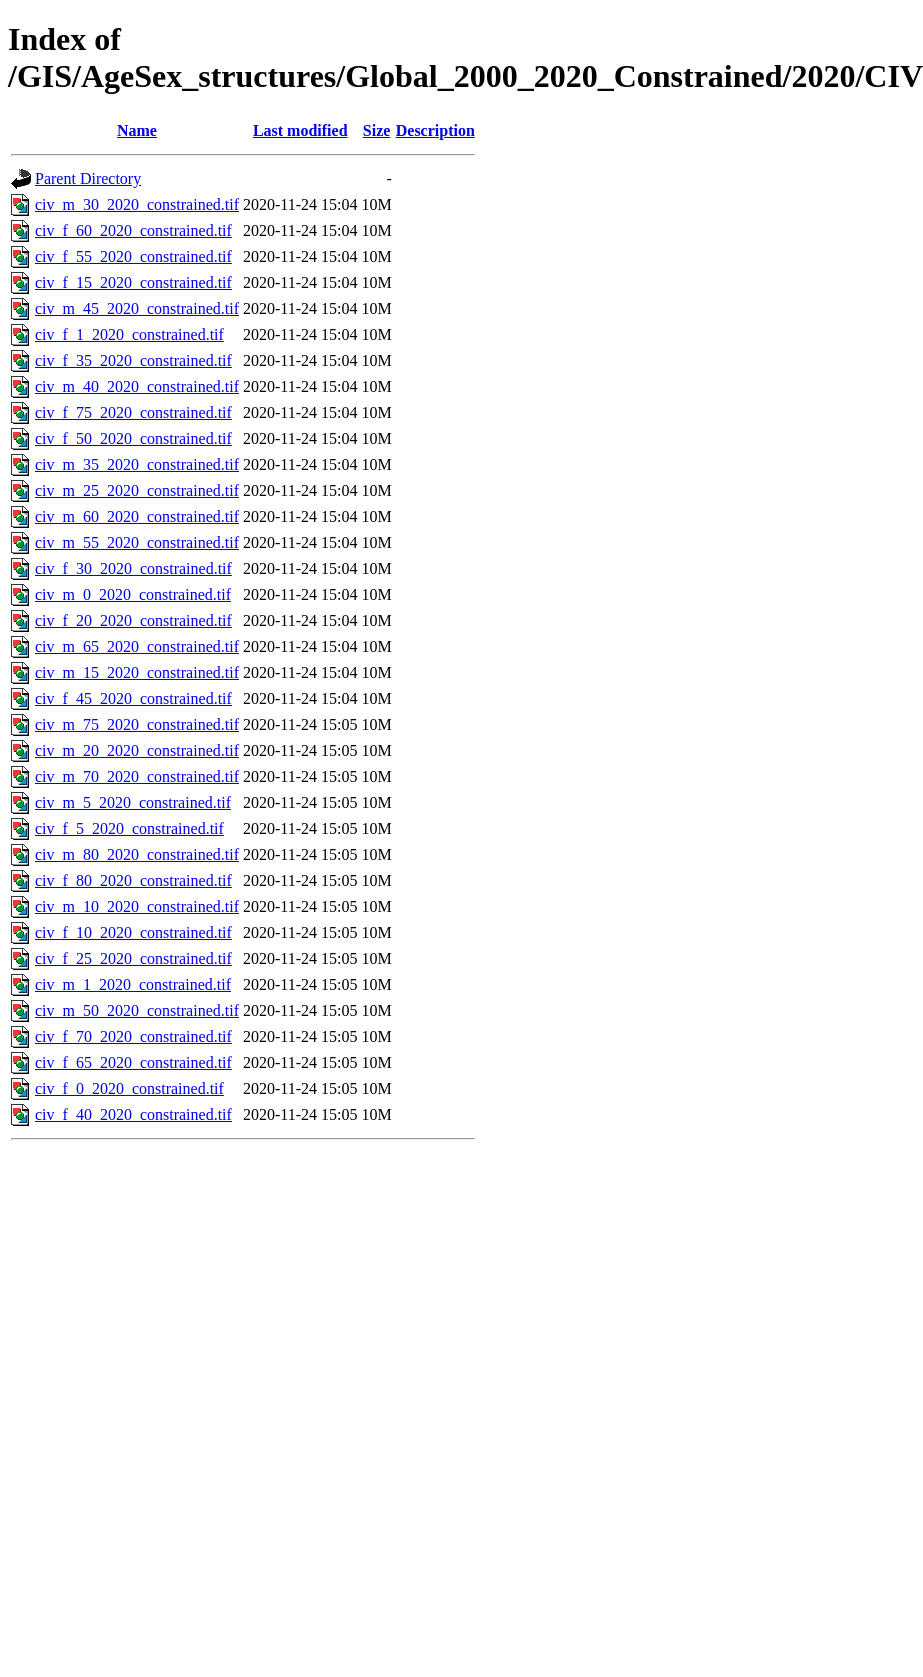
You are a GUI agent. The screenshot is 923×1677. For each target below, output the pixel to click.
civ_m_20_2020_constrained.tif (137, 750)
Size (377, 130)
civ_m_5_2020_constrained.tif (133, 802)
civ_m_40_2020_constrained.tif (137, 386)
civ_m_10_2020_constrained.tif (137, 906)
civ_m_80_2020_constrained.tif (137, 854)
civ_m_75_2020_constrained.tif (137, 724)
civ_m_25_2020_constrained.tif (137, 490)
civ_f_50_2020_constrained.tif (133, 438)
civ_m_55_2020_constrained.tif (137, 542)
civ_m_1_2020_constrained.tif (133, 984)
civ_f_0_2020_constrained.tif (129, 1088)
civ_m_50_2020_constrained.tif (137, 1010)
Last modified (300, 130)
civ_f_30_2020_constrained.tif (133, 568)
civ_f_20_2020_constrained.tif (133, 620)
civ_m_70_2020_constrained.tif (137, 776)
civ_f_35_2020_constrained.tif (133, 360)
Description (435, 130)
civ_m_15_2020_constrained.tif (137, 672)
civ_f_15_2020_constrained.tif (133, 282)
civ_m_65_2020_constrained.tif (137, 646)
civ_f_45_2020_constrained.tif (133, 698)
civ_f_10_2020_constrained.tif (133, 932)
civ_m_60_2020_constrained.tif (137, 516)
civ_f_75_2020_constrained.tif (133, 412)
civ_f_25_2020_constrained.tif (133, 958)
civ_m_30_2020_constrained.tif (137, 204)
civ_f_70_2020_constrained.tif (133, 1036)
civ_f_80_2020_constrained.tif (133, 880)
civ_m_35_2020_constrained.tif (137, 464)
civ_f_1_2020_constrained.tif (129, 334)
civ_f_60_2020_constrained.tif (133, 230)
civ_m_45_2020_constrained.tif (137, 308)
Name (137, 130)
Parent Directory (88, 178)
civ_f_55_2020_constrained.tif (133, 256)
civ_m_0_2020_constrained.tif (133, 594)
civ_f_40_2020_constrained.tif (133, 1114)
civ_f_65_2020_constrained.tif (133, 1062)
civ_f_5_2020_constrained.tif (129, 828)
